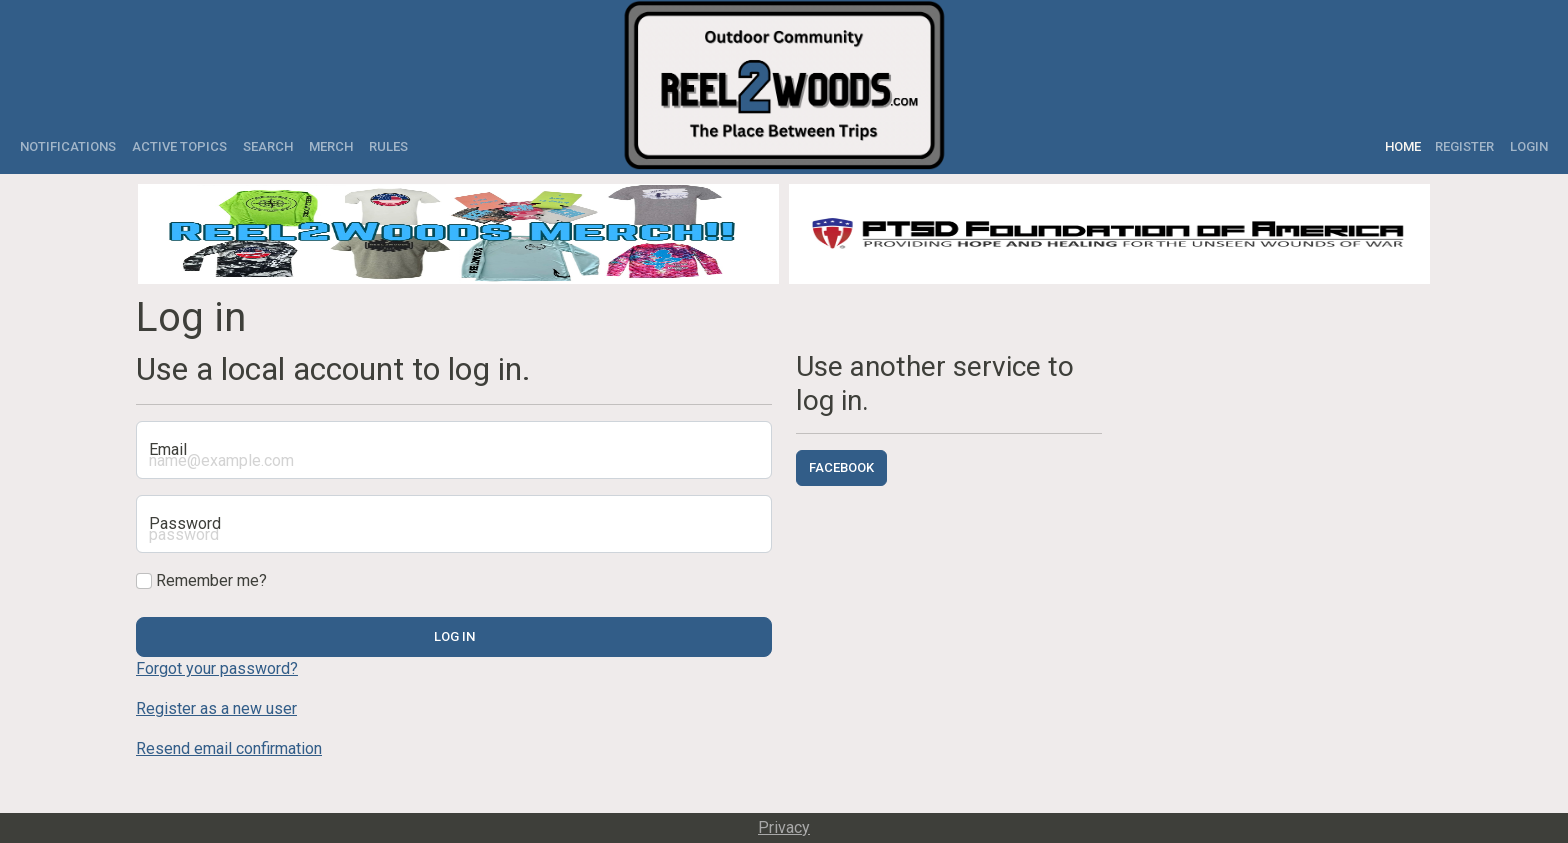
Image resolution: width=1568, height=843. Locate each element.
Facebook (841, 467)
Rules (388, 146)
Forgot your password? (217, 668)
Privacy (784, 827)
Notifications (68, 146)
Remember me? (201, 580)
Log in (454, 636)
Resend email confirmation (229, 748)
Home (1406, 146)
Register (1464, 146)
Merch (331, 146)
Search (268, 146)
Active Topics (179, 146)
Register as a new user (216, 708)
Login (1529, 146)
